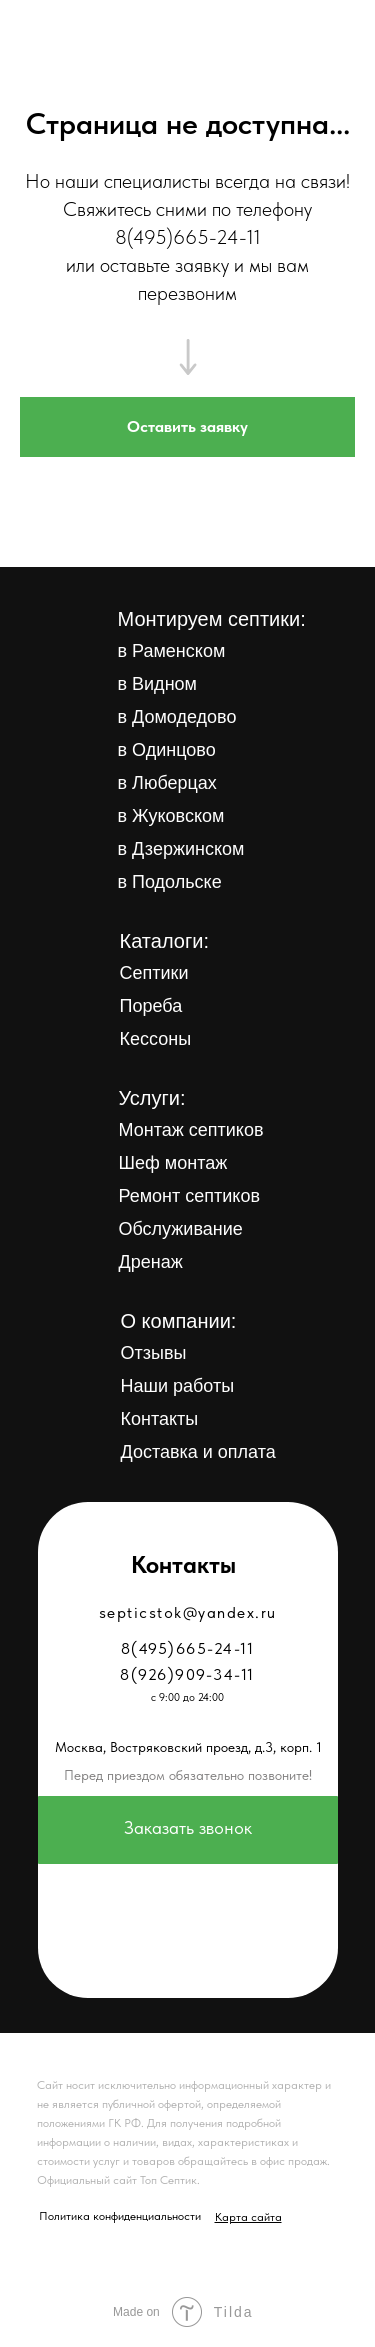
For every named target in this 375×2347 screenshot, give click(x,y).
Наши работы (178, 1386)
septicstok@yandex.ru (188, 1612)
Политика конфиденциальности (120, 2216)
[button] (187, 427)
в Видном (157, 684)
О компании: (179, 1321)
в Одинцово (167, 750)
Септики (154, 973)
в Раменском (172, 651)
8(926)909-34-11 (187, 1674)
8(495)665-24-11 (188, 237)
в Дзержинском (181, 849)
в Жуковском (171, 816)
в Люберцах (167, 783)
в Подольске (170, 882)
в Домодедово (177, 717)
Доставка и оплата (198, 1452)
